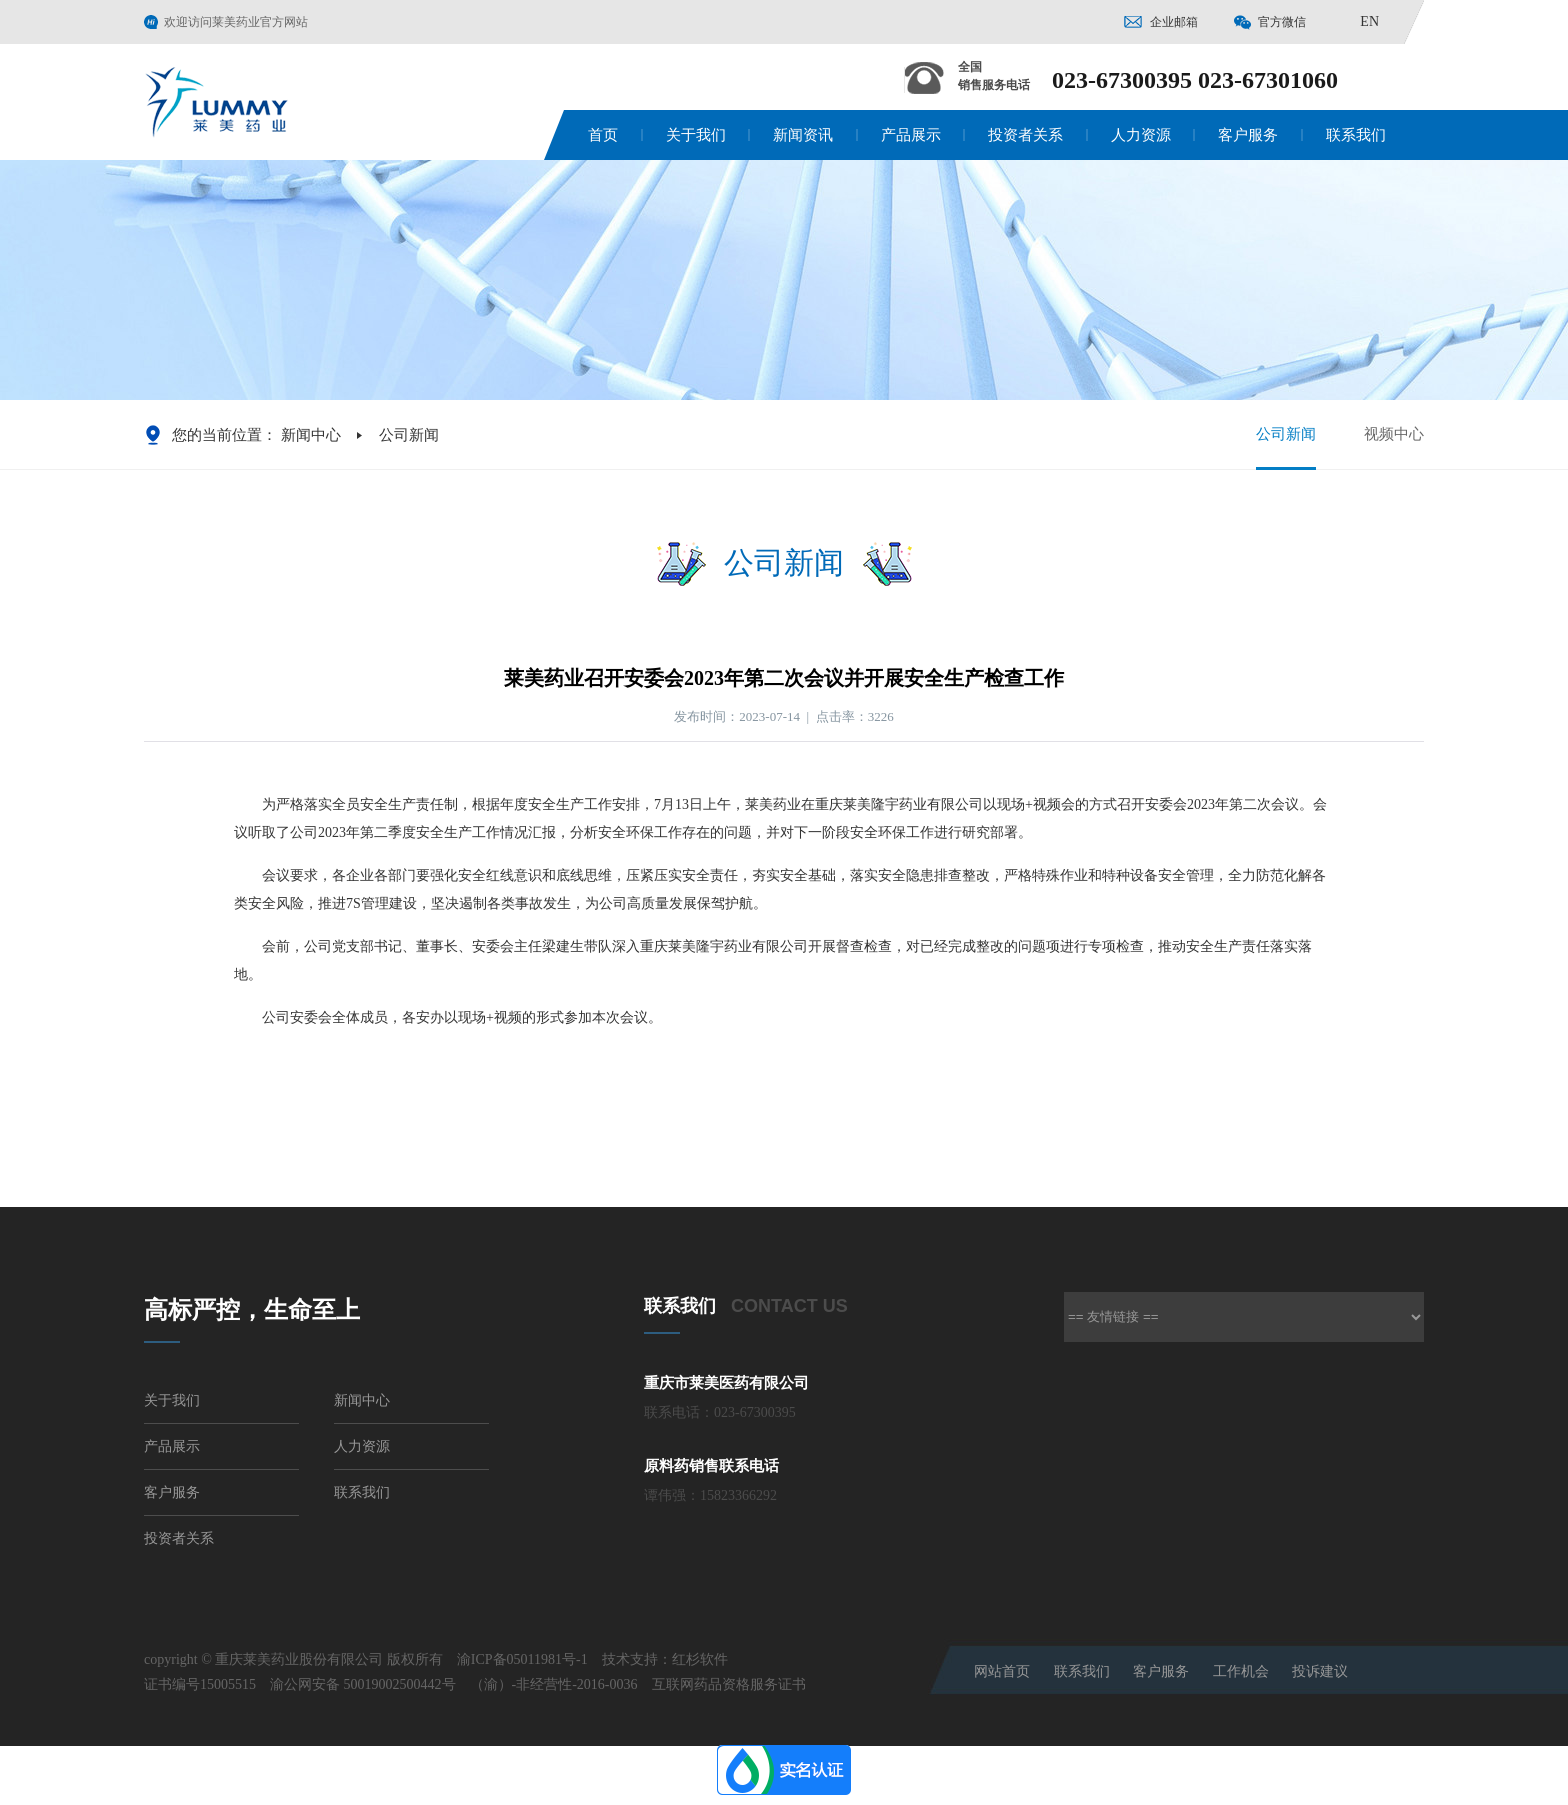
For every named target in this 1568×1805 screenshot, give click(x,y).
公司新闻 (1286, 447)
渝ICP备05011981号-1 (522, 1659)
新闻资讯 (803, 135)
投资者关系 (1025, 135)
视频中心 (1394, 434)
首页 (603, 135)
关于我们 (696, 135)
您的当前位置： (224, 435)
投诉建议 (1320, 1671)
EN (1369, 21)
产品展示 (911, 135)
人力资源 (1141, 135)
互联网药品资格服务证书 (729, 1684)
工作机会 (1241, 1671)
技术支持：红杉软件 (665, 1659)
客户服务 (1248, 135)
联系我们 (1356, 135)
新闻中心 (311, 435)
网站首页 (1002, 1671)
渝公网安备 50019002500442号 (363, 1684)
